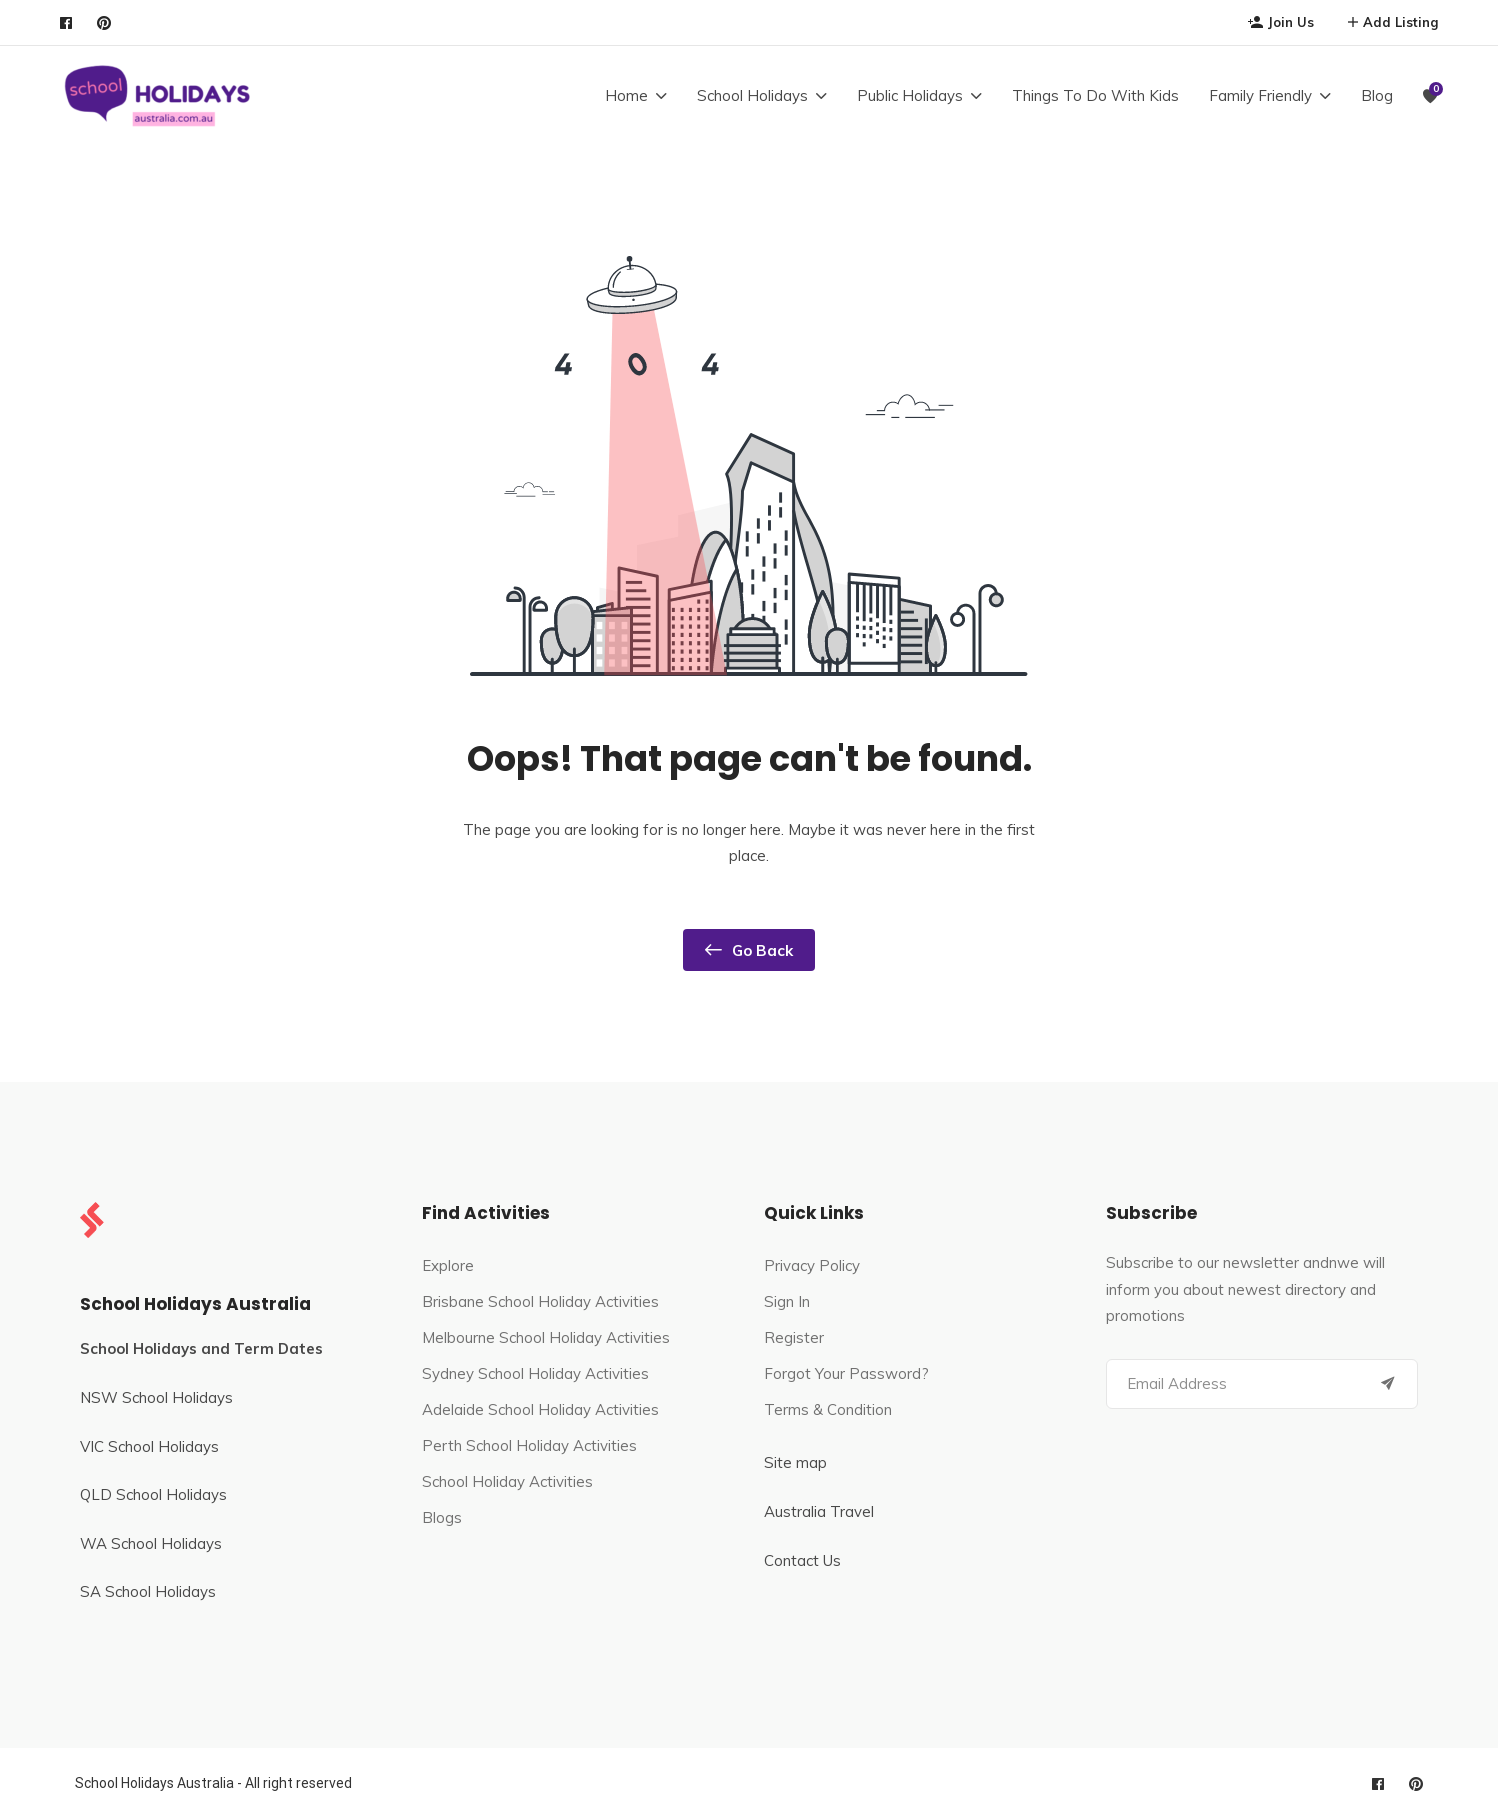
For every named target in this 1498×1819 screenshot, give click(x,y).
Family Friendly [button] (1260, 95)
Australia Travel (819, 1511)
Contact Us (802, 1560)
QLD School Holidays (153, 1494)
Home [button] (626, 95)
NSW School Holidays (156, 1397)
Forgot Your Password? (846, 1373)
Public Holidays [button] (910, 95)
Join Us (1281, 22)
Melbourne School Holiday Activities (546, 1337)
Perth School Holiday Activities (529, 1445)
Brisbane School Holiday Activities (540, 1301)
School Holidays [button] (752, 95)
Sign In (787, 1301)
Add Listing (1393, 22)
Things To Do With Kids (1095, 95)
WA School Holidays (151, 1543)
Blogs (442, 1517)
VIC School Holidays (149, 1446)
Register (794, 1337)
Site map (795, 1462)
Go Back (749, 950)
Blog (1377, 95)
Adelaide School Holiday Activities (540, 1409)
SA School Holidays (148, 1591)
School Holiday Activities (507, 1481)
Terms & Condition (828, 1409)
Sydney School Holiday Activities (535, 1373)
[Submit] (1388, 1384)
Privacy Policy (812, 1265)
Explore (448, 1265)
